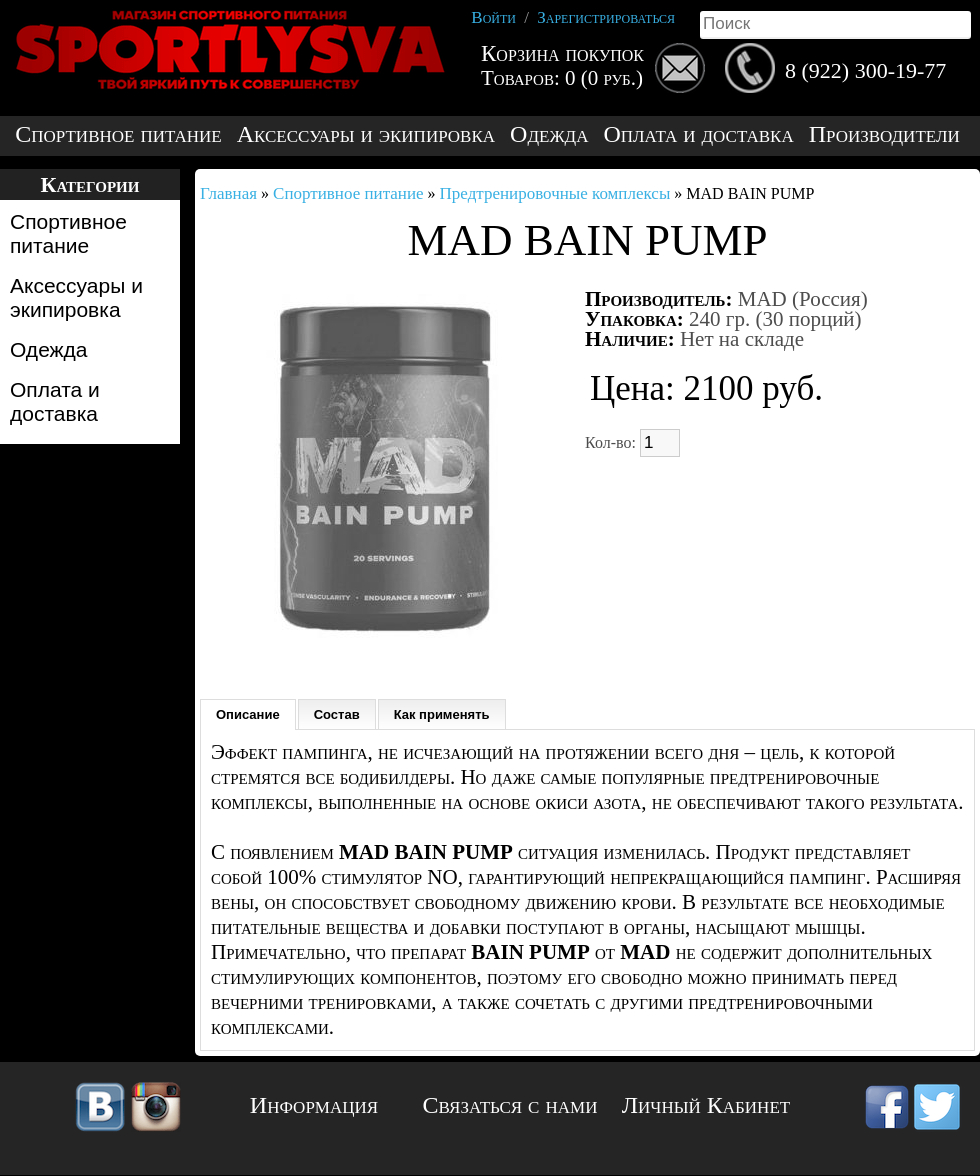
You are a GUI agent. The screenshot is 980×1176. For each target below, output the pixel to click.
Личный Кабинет (706, 1105)
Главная (228, 193)
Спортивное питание (118, 134)
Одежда (549, 134)
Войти (493, 17)
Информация (314, 1105)
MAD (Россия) (803, 299)
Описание (248, 714)
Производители (884, 134)
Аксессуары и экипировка (366, 134)
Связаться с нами (510, 1105)
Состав (337, 714)
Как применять (442, 714)
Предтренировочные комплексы (555, 193)
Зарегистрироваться (606, 17)
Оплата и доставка (698, 134)
